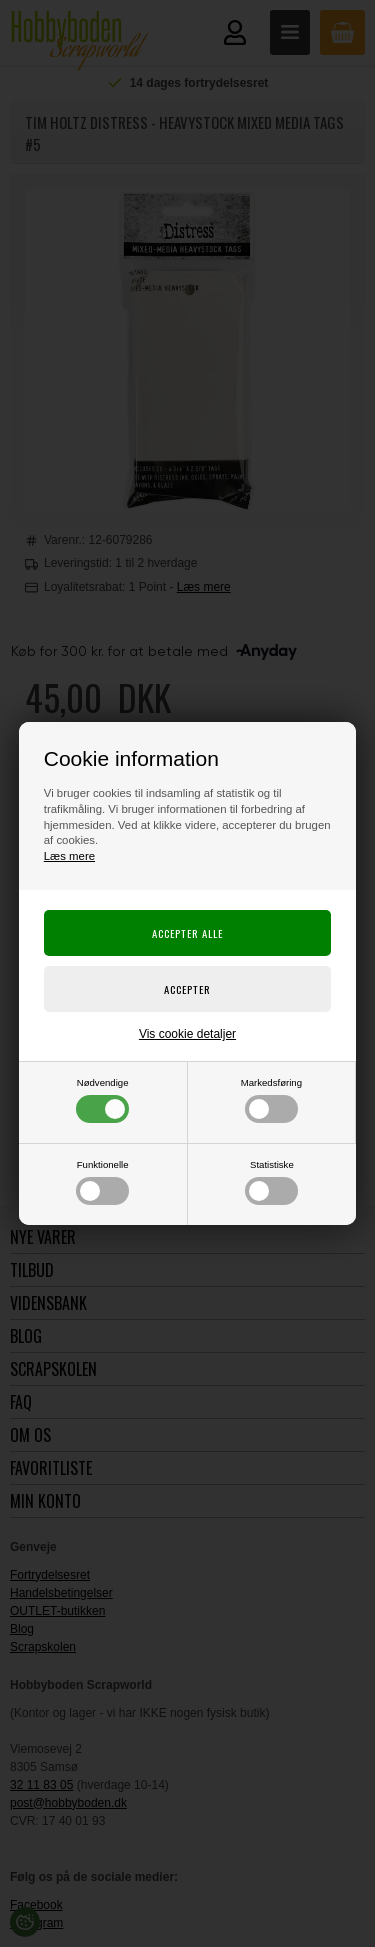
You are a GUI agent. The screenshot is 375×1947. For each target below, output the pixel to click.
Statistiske (271, 1182)
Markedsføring (271, 1100)
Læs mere (69, 856)
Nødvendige (102, 1100)
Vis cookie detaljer (187, 1034)
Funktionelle (102, 1182)
